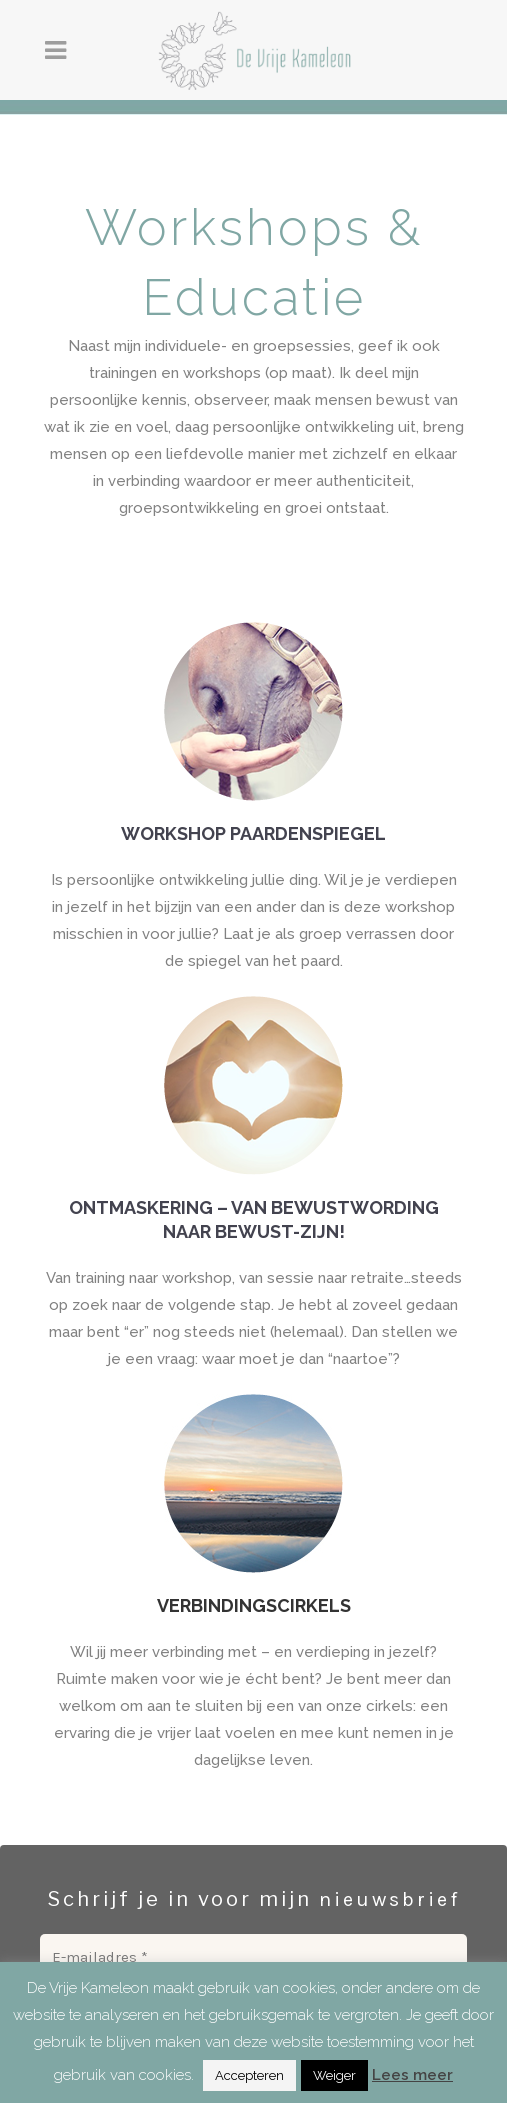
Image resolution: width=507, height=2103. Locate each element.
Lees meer (412, 2075)
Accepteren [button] (249, 2075)
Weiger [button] (334, 2075)
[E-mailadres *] (253, 1957)
